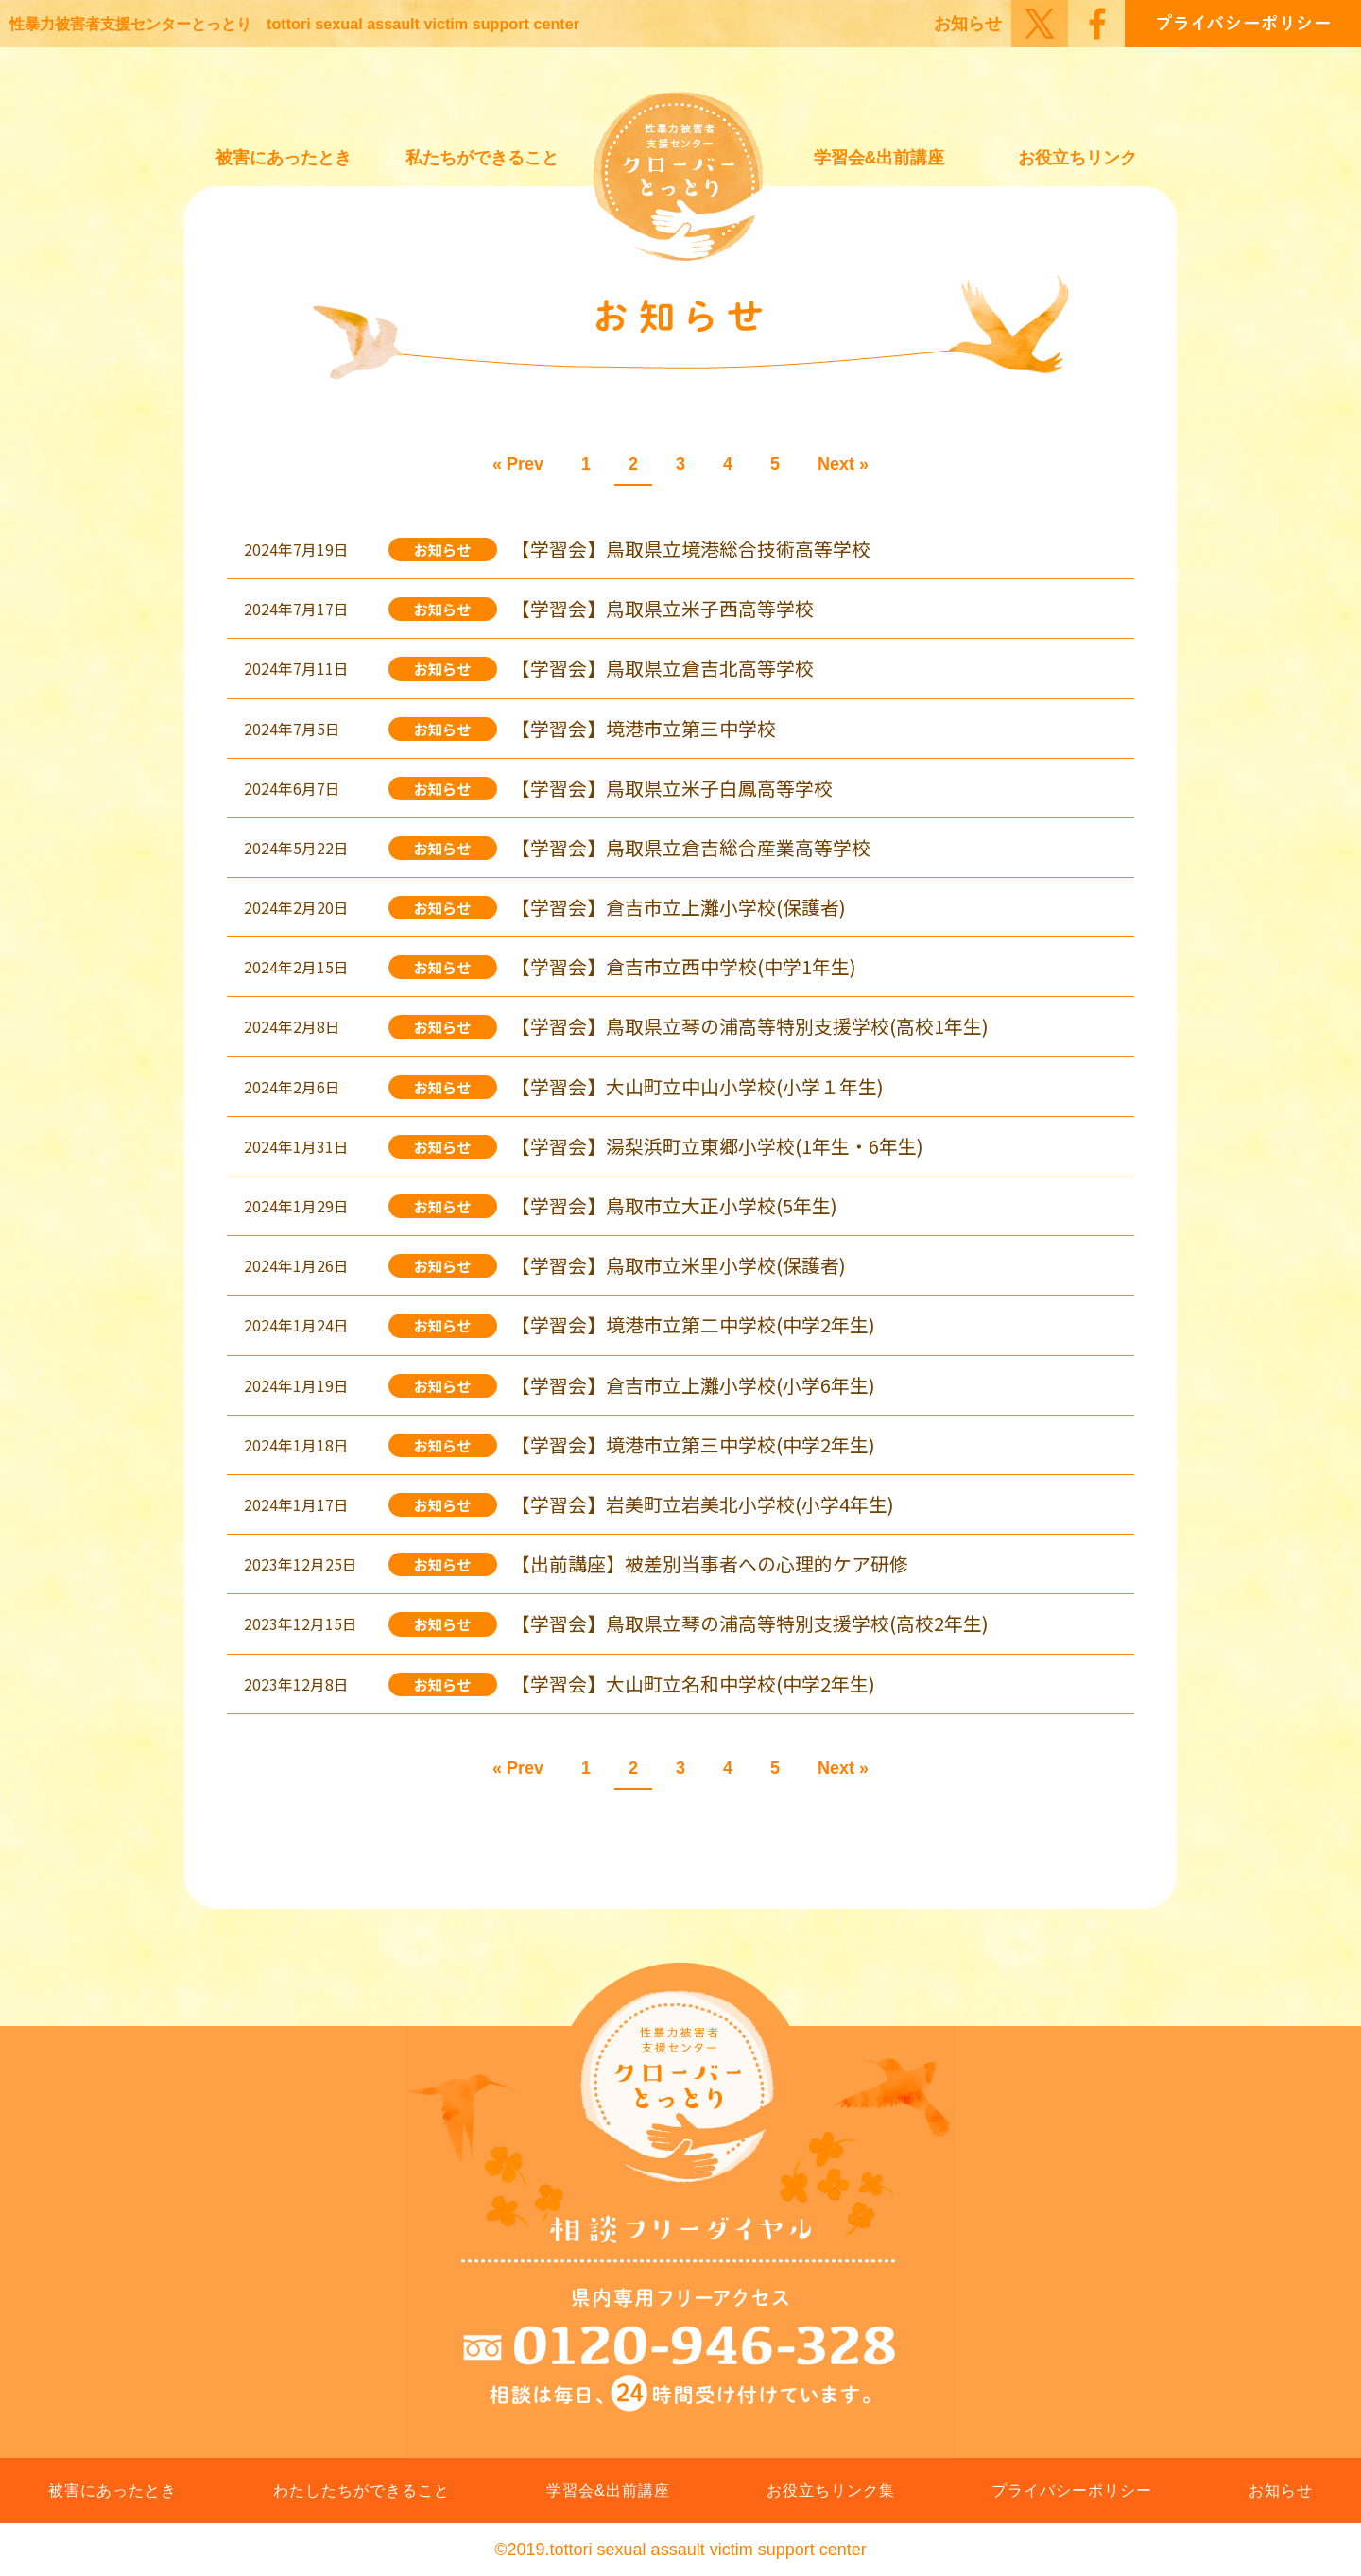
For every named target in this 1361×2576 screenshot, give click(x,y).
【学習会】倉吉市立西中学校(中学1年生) (683, 966)
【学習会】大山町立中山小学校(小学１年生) (697, 1086)
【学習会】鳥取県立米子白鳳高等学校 (672, 787)
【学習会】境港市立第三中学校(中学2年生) (693, 1444)
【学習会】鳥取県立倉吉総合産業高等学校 (690, 847)
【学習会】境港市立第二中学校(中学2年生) (693, 1324)
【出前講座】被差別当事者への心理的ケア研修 (709, 1563)
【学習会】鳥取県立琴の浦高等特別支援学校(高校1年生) (750, 1025)
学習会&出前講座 (879, 157)
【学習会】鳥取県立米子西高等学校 (662, 608)
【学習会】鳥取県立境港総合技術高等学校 (690, 548)
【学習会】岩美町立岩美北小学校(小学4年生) (702, 1504)
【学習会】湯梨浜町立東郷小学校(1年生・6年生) (717, 1145)
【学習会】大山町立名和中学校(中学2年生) (693, 1683)
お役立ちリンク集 (831, 2490)
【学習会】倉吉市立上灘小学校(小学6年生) (693, 1385)
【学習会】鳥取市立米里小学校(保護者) (678, 1265)
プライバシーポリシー (1071, 2490)
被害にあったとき (283, 157)
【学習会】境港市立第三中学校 (643, 728)
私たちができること (482, 157)
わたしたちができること (361, 2490)
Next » (843, 464)
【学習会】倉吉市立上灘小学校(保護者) (678, 906)
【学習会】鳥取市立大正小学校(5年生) (674, 1205)
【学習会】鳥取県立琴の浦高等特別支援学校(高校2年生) (750, 1623)
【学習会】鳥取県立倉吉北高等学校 (662, 667)
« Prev (517, 464)
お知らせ (968, 23)
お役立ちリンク (1077, 157)
